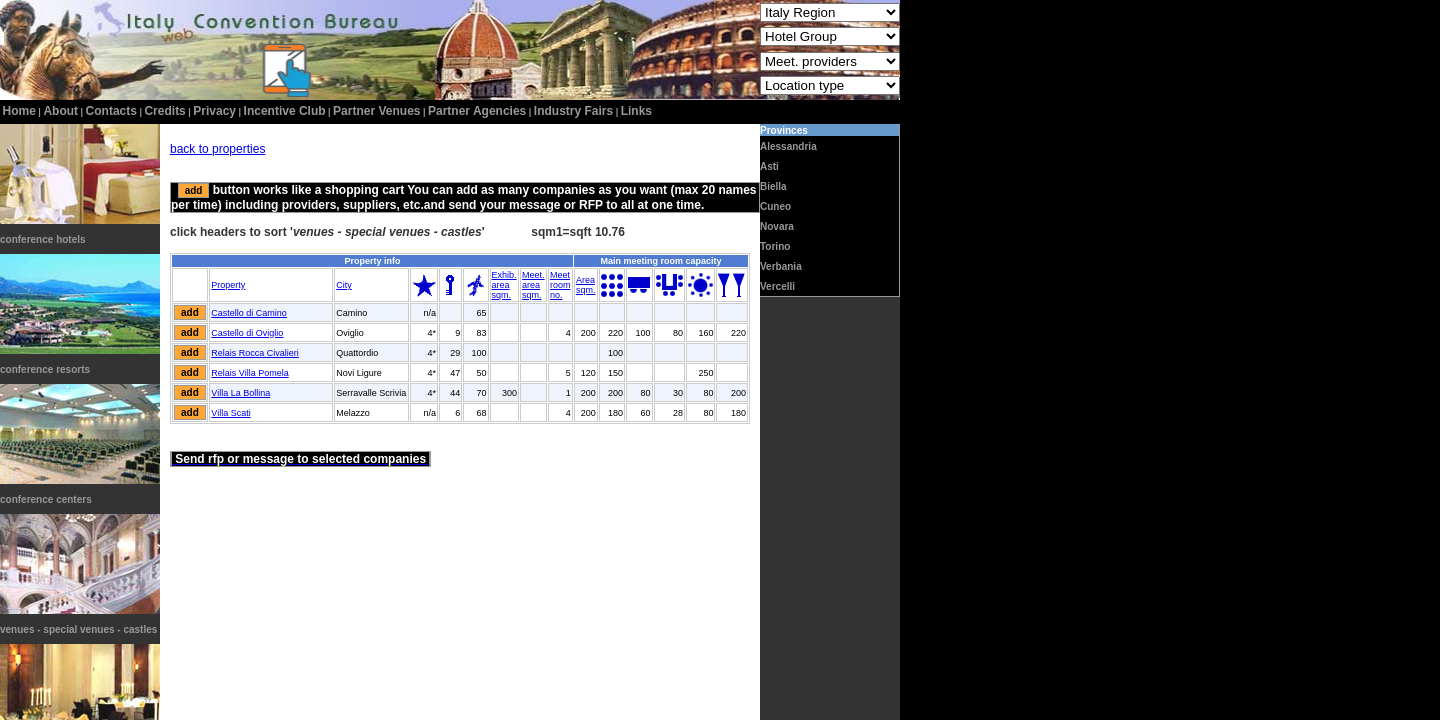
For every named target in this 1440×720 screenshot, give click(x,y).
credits (164, 111)
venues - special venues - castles (78, 629)
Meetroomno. (560, 285)
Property (228, 285)
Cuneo (775, 206)
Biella (773, 186)
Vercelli (777, 286)
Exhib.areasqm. (504, 285)
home (19, 111)
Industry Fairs (573, 111)
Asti (769, 166)
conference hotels (43, 239)
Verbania (781, 266)
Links (636, 111)
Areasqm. (586, 285)
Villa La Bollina (240, 393)
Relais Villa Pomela (249, 373)
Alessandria (788, 146)
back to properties (217, 149)
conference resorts (45, 369)
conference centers (46, 499)
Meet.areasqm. (533, 285)
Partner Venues (376, 111)
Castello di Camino (249, 313)
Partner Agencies (477, 111)
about (60, 111)
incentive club (285, 111)
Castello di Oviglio (247, 333)
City (344, 285)
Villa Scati (230, 413)
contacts (111, 111)
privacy (214, 111)
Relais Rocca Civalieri (255, 353)
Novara (777, 226)
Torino (775, 246)
